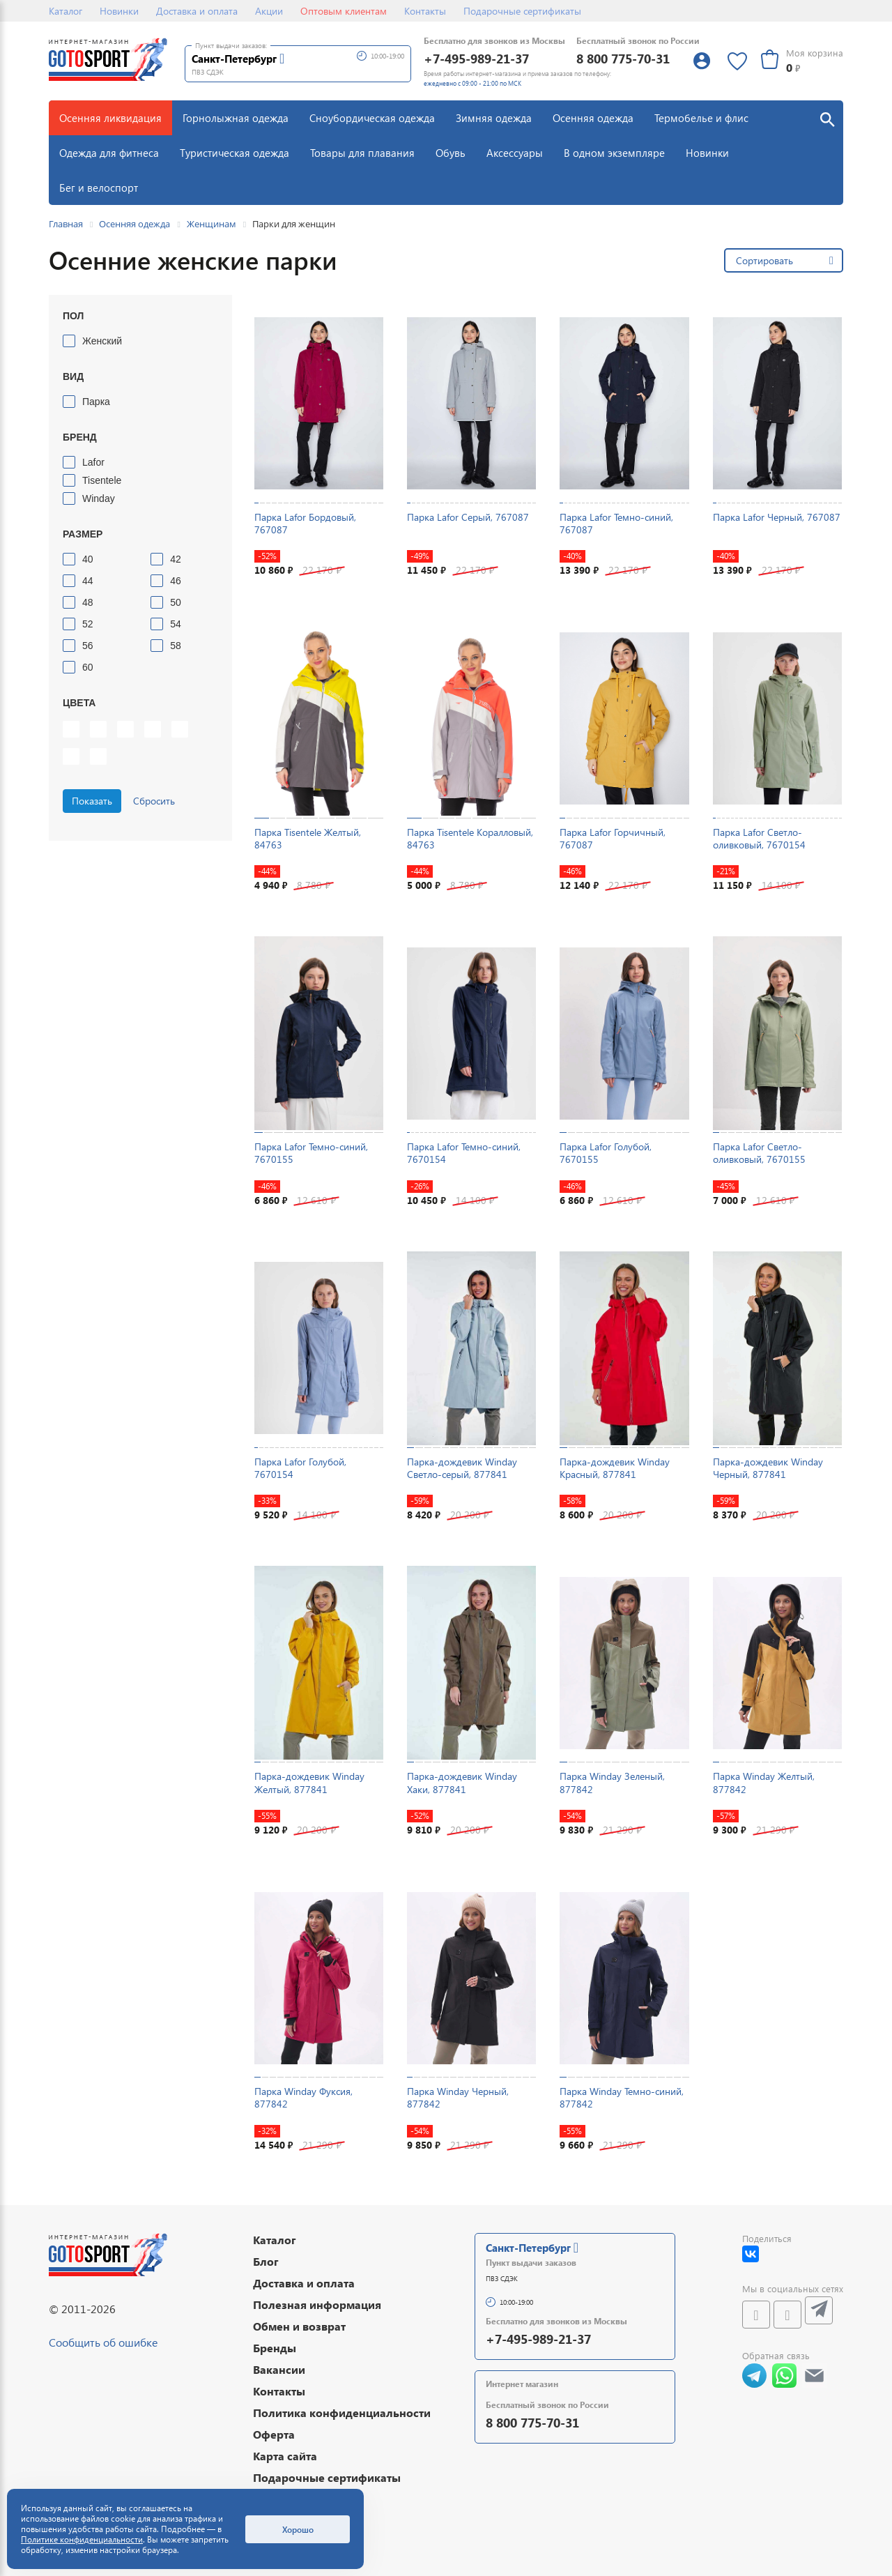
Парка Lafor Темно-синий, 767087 (616, 523)
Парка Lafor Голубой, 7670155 (606, 1153)
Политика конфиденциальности (342, 2412)
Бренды (274, 2347)
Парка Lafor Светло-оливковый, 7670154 (759, 838)
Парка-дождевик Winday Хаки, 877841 (462, 1782)
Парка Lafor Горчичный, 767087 (613, 838)
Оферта (274, 2434)
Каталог (65, 10)
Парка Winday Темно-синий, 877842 (622, 2097)
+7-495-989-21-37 (476, 58)
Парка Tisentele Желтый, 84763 (307, 838)
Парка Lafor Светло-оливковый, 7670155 (759, 1153)
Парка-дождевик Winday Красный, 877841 (615, 1468)
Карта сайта (285, 2455)
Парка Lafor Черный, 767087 (776, 517)
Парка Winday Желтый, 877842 (764, 1782)
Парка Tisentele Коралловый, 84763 (470, 838)
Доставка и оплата (197, 10)
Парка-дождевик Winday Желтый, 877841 (309, 1782)
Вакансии (279, 2369)
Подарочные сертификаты (522, 10)
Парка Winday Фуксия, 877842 (303, 2097)
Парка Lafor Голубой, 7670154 (300, 1468)
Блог (266, 2261)
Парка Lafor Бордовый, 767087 (305, 523)
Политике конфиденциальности (82, 2539)
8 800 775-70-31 (623, 58)
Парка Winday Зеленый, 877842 (612, 1782)
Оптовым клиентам (343, 10)
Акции (269, 10)
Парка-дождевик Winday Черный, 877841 (768, 1468)
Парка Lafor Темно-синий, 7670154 (464, 1153)
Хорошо (298, 2529)
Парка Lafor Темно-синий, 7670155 (311, 1153)
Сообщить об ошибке (103, 2342)
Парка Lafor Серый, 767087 (468, 517)
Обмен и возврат (299, 2326)
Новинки (119, 10)
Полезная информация (317, 2304)
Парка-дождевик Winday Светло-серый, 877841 (462, 1468)
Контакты (425, 10)
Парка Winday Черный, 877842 (458, 2097)
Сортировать (764, 260)
